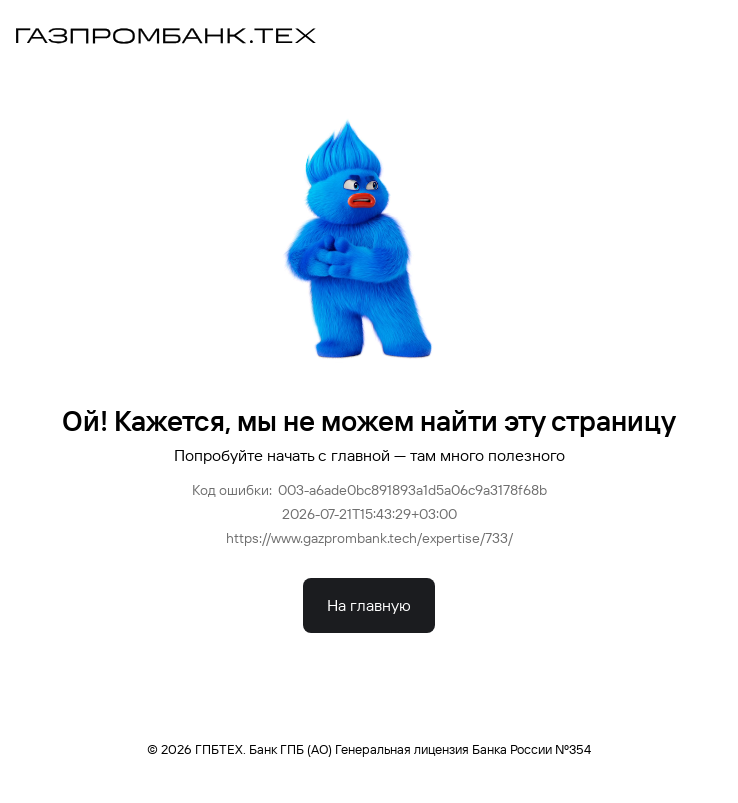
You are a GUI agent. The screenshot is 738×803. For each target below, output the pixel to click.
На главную (369, 605)
